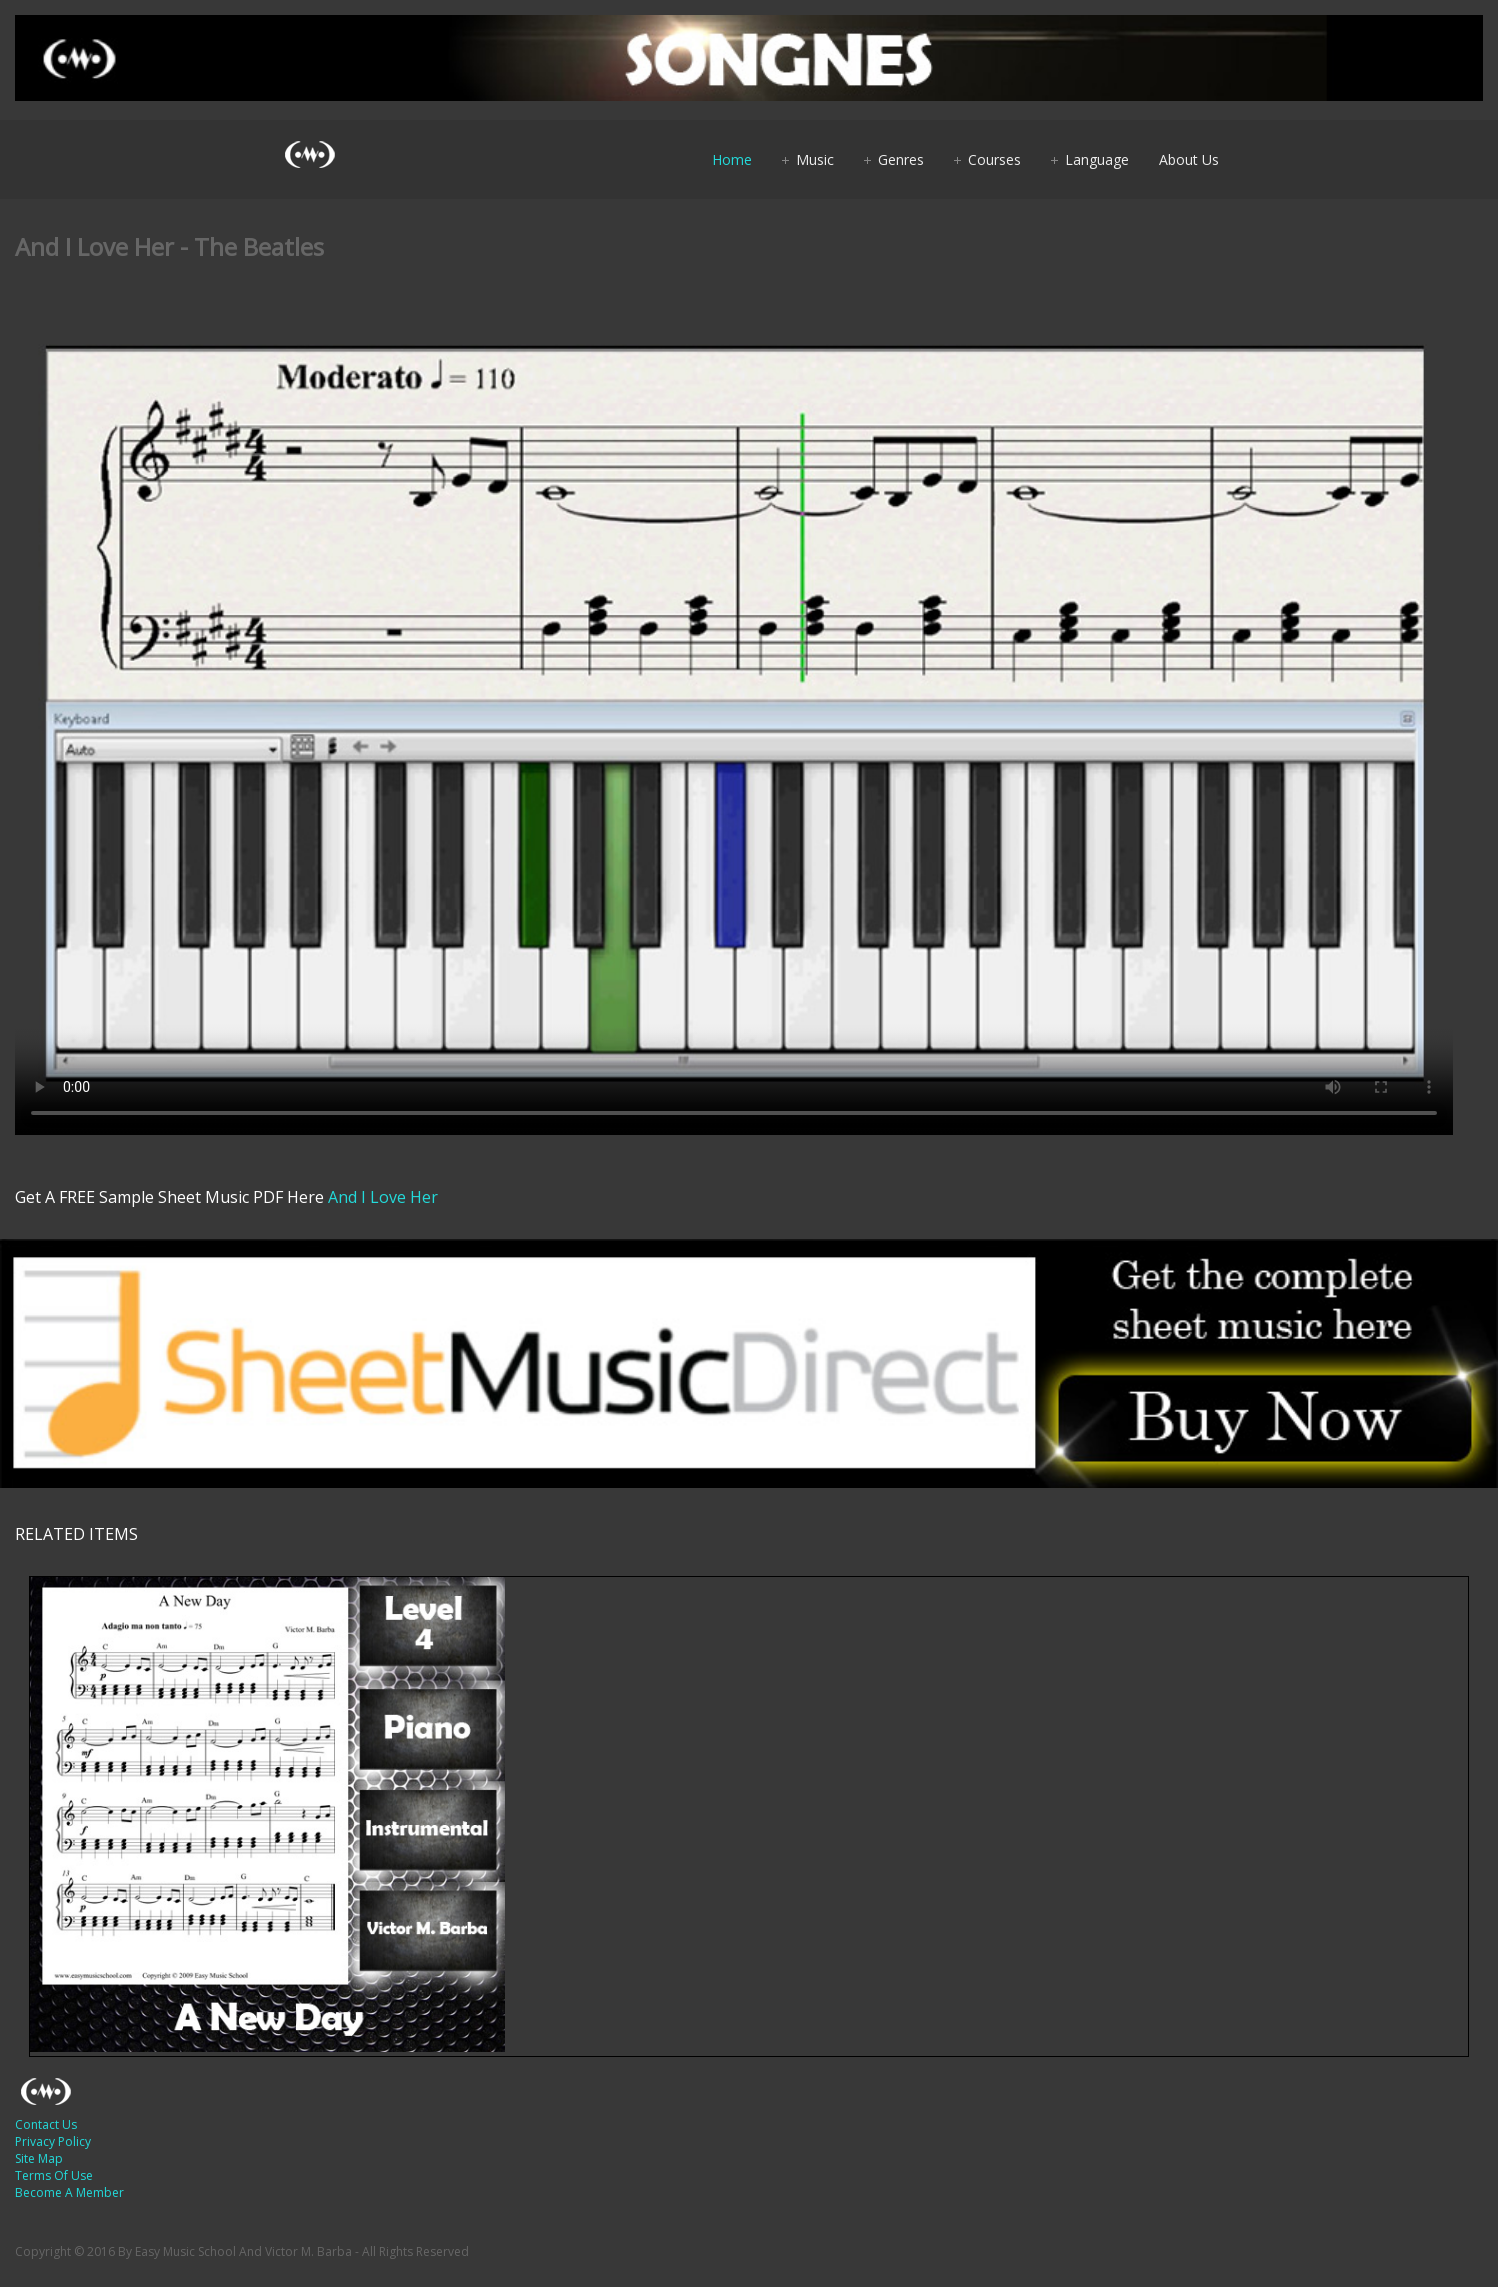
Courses (994, 159)
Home (732, 159)
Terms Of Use (54, 2175)
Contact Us (46, 2124)
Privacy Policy (53, 2141)
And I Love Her (383, 1197)
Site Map (39, 2158)
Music (815, 159)
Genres (901, 159)
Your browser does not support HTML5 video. (734, 722)
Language (1097, 159)
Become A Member (69, 2192)
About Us (1189, 159)
